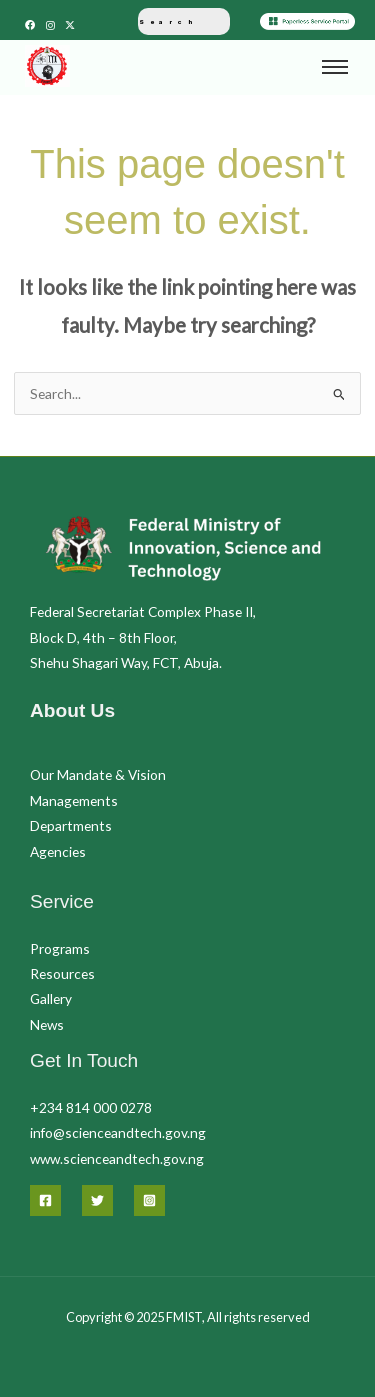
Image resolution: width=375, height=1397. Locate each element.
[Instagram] (149, 1200)
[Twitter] (97, 1200)
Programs (60, 948)
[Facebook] (45, 1200)
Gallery (51, 998)
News (47, 1024)
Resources (62, 973)
